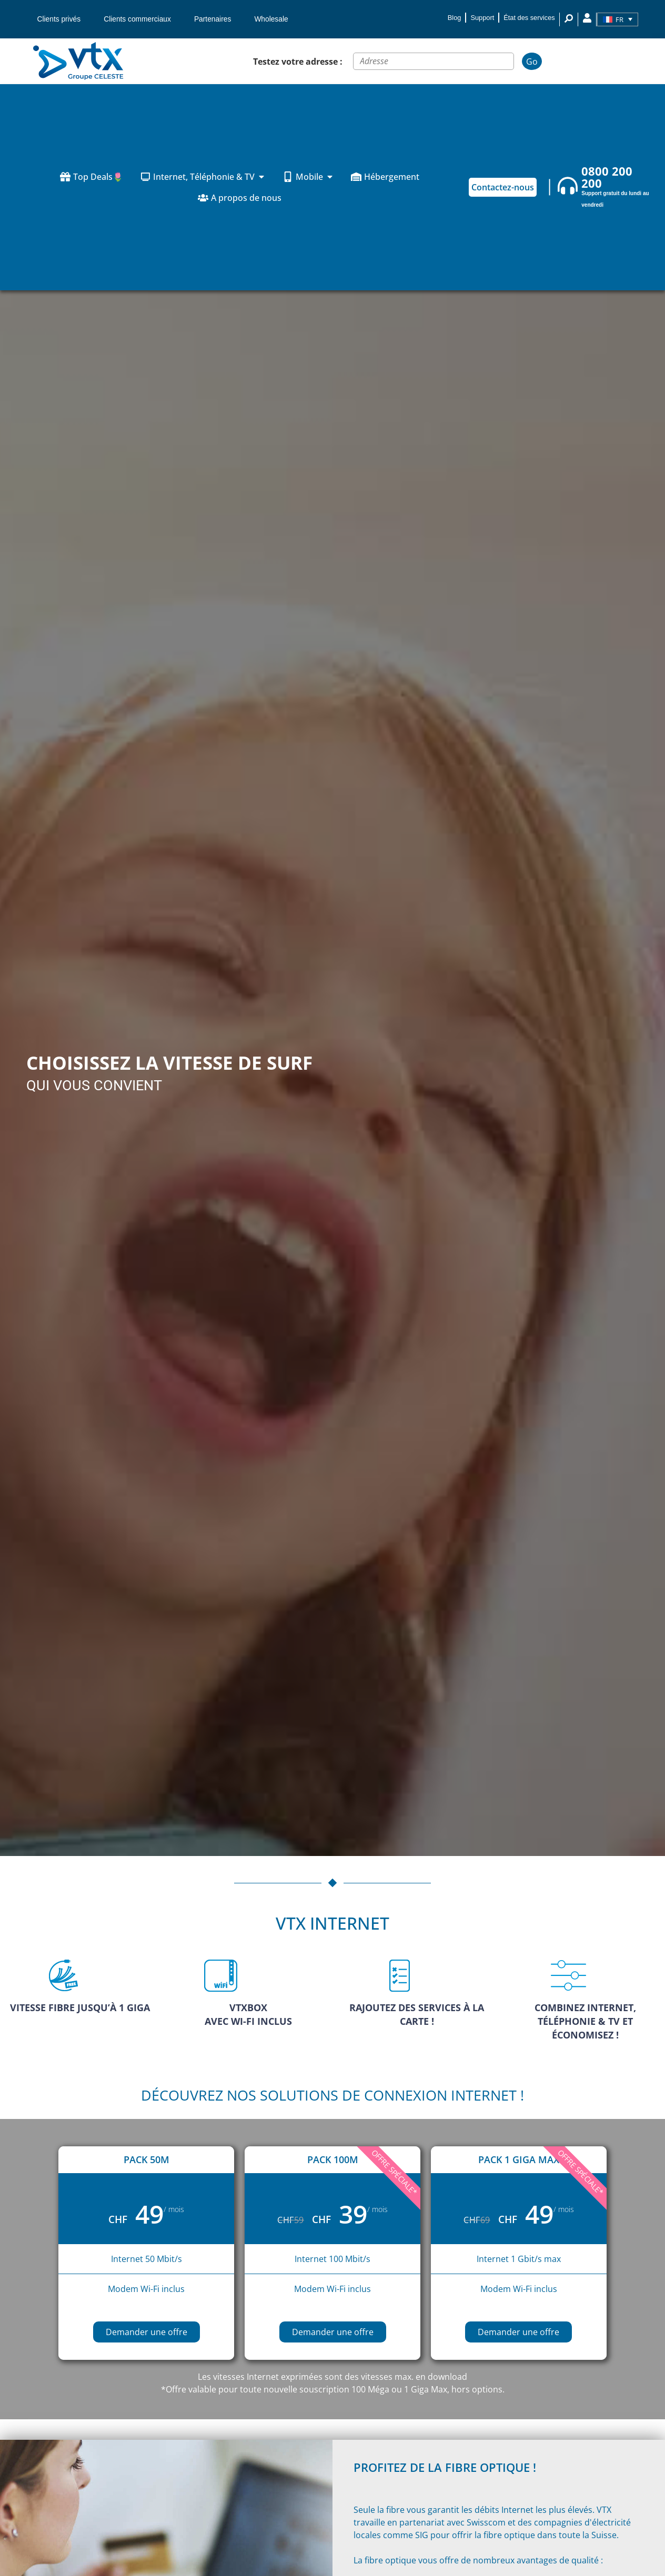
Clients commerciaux (137, 19)
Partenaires (212, 19)
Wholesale (271, 19)
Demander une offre (146, 2332)
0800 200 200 (606, 177)
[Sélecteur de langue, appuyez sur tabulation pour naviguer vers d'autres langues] (617, 19)
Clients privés (59, 19)
